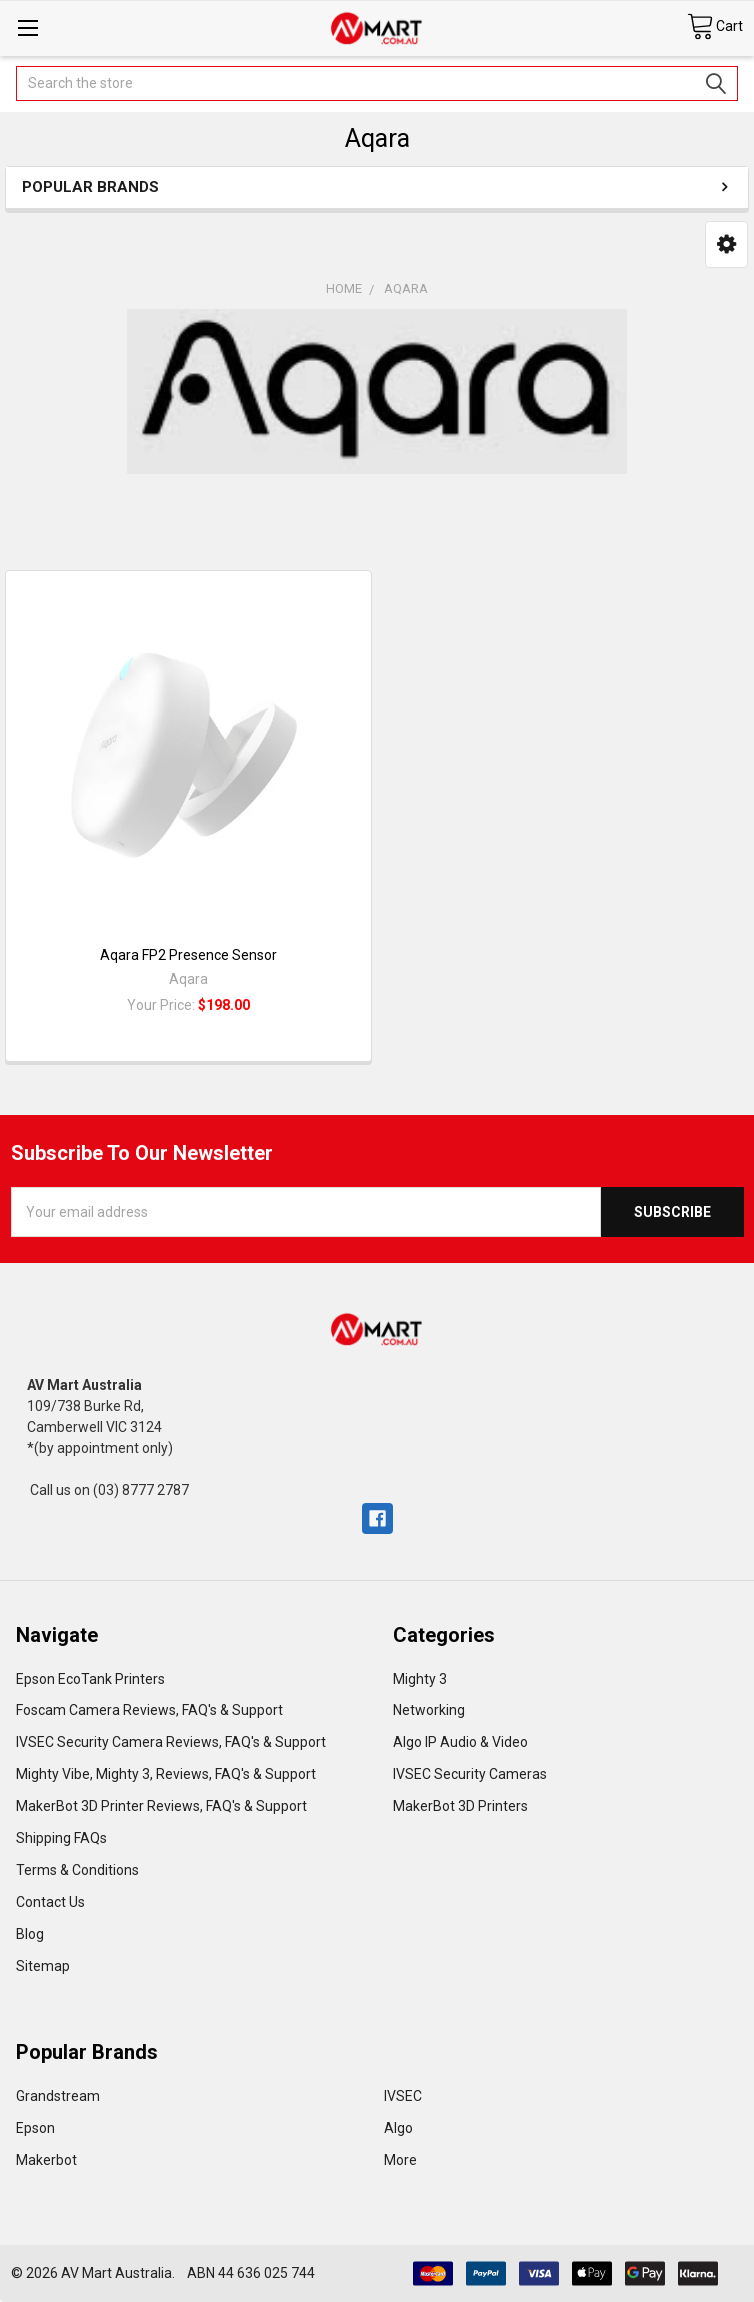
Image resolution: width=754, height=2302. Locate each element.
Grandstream (58, 2096)
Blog (30, 1934)
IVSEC (403, 2096)
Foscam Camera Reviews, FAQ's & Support (149, 1710)
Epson (35, 2128)
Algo (398, 2128)
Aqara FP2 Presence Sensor (188, 955)
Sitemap (43, 1966)
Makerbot (46, 2160)
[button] (726, 244)
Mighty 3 (420, 1679)
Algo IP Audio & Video (460, 1742)
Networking (429, 1710)
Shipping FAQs (61, 1838)
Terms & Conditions (77, 1870)
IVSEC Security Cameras (470, 1774)
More (400, 2160)
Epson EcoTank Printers (90, 1679)
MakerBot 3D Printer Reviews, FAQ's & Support (161, 1806)
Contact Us (50, 1902)
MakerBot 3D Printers (460, 1806)
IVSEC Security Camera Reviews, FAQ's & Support (171, 1742)
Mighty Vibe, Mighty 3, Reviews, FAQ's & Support (166, 1774)
